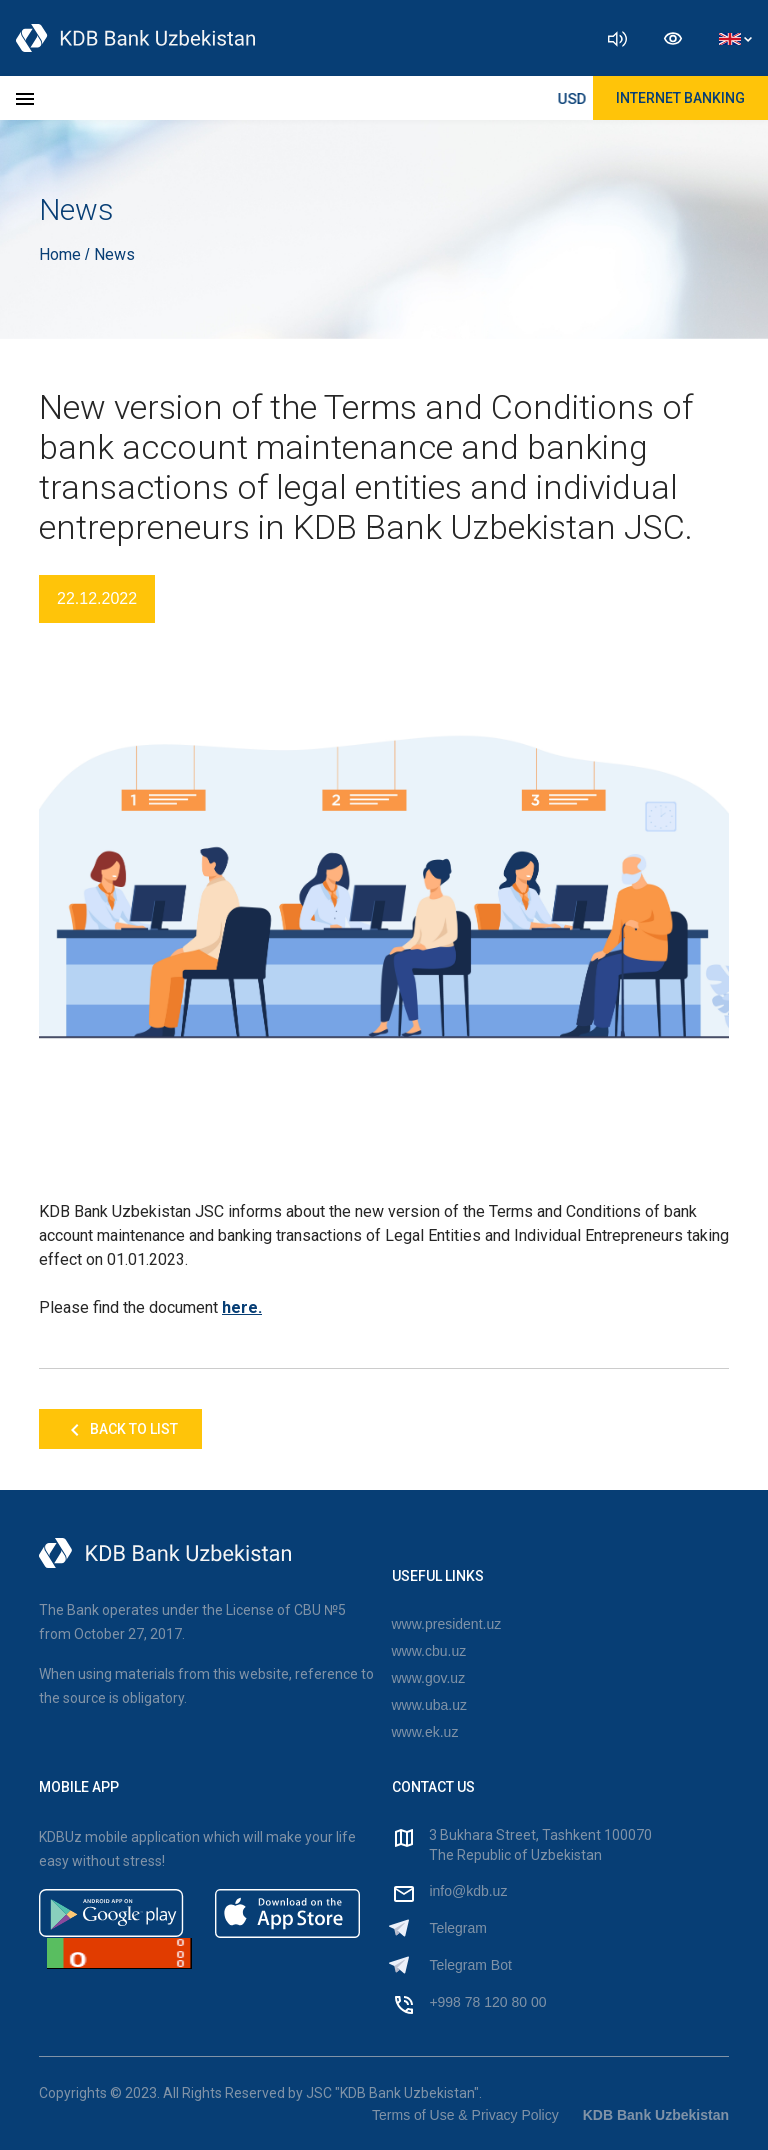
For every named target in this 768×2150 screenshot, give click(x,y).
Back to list (120, 1430)
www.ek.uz (425, 1732)
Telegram (458, 1928)
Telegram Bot (470, 1965)
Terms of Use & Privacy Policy (465, 2115)
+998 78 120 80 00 (487, 2002)
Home (62, 254)
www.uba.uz (429, 1705)
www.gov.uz (429, 1678)
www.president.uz (447, 1624)
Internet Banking (680, 98)
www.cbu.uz (429, 1651)
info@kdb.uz (468, 1891)
